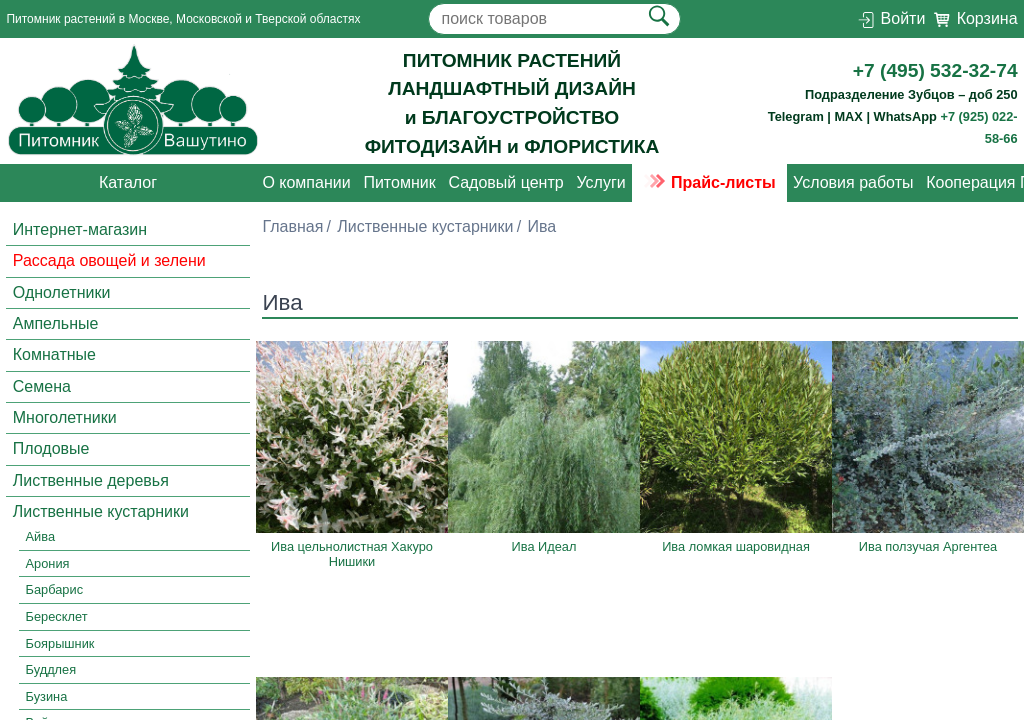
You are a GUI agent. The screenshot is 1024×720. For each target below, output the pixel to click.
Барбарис (54, 590)
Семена (42, 386)
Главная (292, 226)
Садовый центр (505, 182)
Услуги (600, 182)
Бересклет (57, 616)
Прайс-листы (709, 182)
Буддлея (51, 669)
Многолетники (65, 417)
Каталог (128, 182)
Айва (40, 537)
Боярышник (60, 643)
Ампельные (56, 323)
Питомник (399, 182)
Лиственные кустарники (101, 511)
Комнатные (54, 354)
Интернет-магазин (80, 229)
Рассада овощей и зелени (109, 260)
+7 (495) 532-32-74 (935, 70)
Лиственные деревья (91, 480)
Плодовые (51, 449)
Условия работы (853, 182)
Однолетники (62, 292)
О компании (306, 182)
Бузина (47, 696)
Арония (48, 563)
